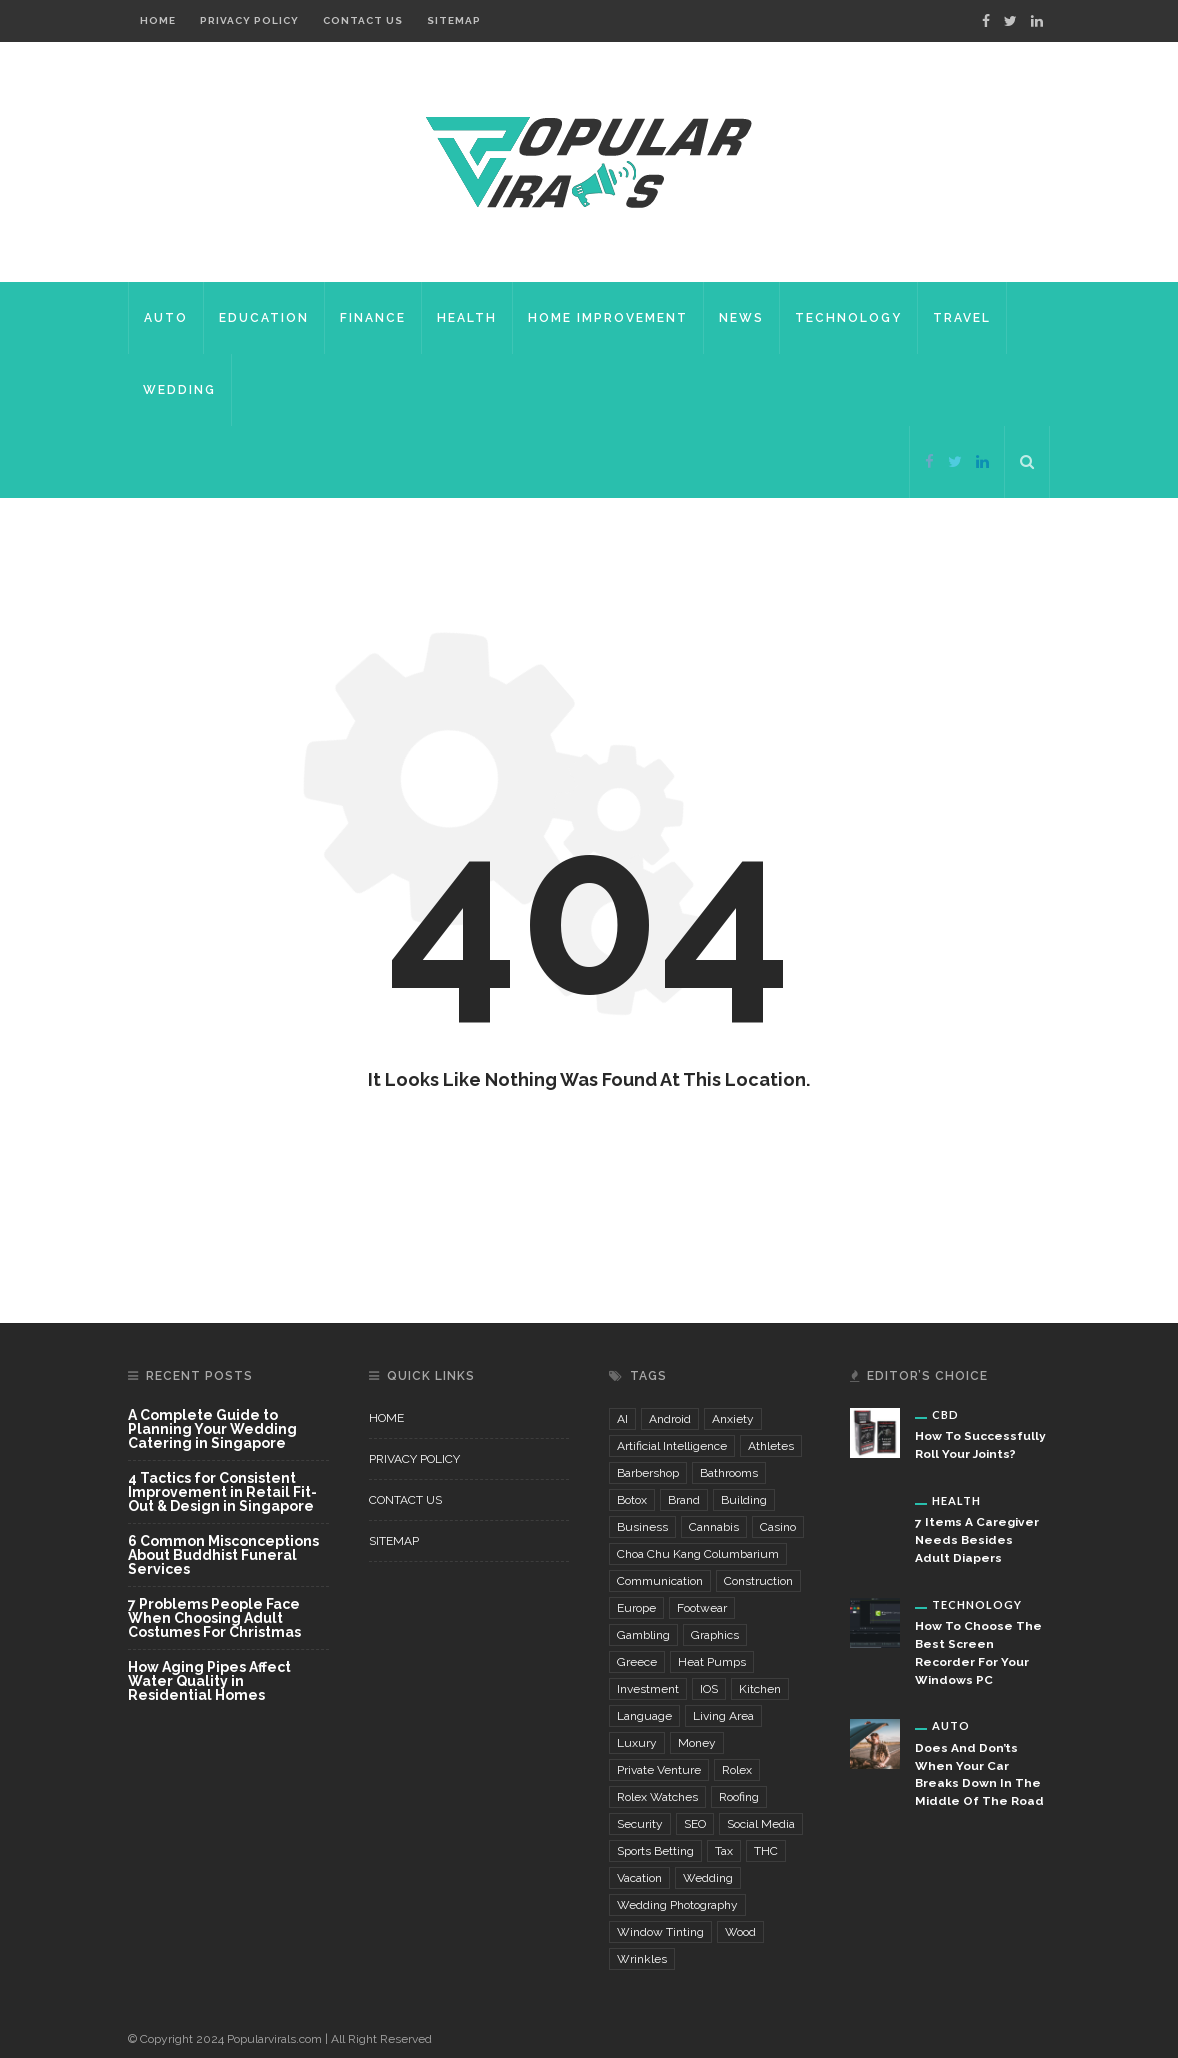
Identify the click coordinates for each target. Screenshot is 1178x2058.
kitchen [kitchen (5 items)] (760, 1689)
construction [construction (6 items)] (758, 1581)
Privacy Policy (249, 20)
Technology (848, 318)
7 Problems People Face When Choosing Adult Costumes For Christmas (214, 1618)
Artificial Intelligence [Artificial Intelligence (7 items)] (672, 1446)
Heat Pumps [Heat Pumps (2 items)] (712, 1662)
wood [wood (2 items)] (740, 1932)
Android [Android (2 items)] (670, 1419)
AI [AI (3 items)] (622, 1419)
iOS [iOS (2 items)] (709, 1689)
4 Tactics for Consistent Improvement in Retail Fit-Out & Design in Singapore (222, 1492)
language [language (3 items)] (644, 1716)
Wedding (179, 390)
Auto (166, 318)
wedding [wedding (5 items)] (708, 1878)
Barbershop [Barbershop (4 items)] (648, 1473)
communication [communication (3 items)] (660, 1581)
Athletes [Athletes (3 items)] (771, 1446)
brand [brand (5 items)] (684, 1500)
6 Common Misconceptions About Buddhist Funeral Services (223, 1555)
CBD (945, 1414)
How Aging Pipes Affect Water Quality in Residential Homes (209, 1681)
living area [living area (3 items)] (723, 1716)
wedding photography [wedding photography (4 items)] (677, 1905)
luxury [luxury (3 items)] (637, 1743)
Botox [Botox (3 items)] (632, 1500)
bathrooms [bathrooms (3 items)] (729, 1473)
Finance (373, 318)
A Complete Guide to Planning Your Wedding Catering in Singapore (212, 1429)
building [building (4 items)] (744, 1500)
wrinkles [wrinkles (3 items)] (642, 1959)
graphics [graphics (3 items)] (715, 1635)
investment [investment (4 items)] (648, 1689)
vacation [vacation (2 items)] (639, 1878)
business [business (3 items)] (642, 1527)
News (741, 318)
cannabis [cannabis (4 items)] (714, 1527)
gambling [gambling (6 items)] (643, 1635)
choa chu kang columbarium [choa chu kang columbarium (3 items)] (698, 1554)
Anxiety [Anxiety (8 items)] (733, 1419)
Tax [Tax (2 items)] (724, 1851)
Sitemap (454, 20)
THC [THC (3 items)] (766, 1851)
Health (467, 318)
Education (264, 318)
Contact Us (363, 20)
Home (158, 20)
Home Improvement (608, 318)
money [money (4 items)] (697, 1743)
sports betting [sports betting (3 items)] (655, 1851)
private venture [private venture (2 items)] (659, 1770)
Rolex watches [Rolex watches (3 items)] (657, 1797)
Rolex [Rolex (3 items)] (737, 1770)
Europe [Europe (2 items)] (636, 1608)
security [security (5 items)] (640, 1824)
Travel (962, 318)
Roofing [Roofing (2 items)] (739, 1797)
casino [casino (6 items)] (778, 1527)
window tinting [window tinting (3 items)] (660, 1932)
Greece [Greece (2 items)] (637, 1662)
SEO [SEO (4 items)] (695, 1824)
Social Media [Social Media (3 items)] (761, 1824)
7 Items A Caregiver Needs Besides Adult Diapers (977, 1540)
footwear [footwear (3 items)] (702, 1608)
